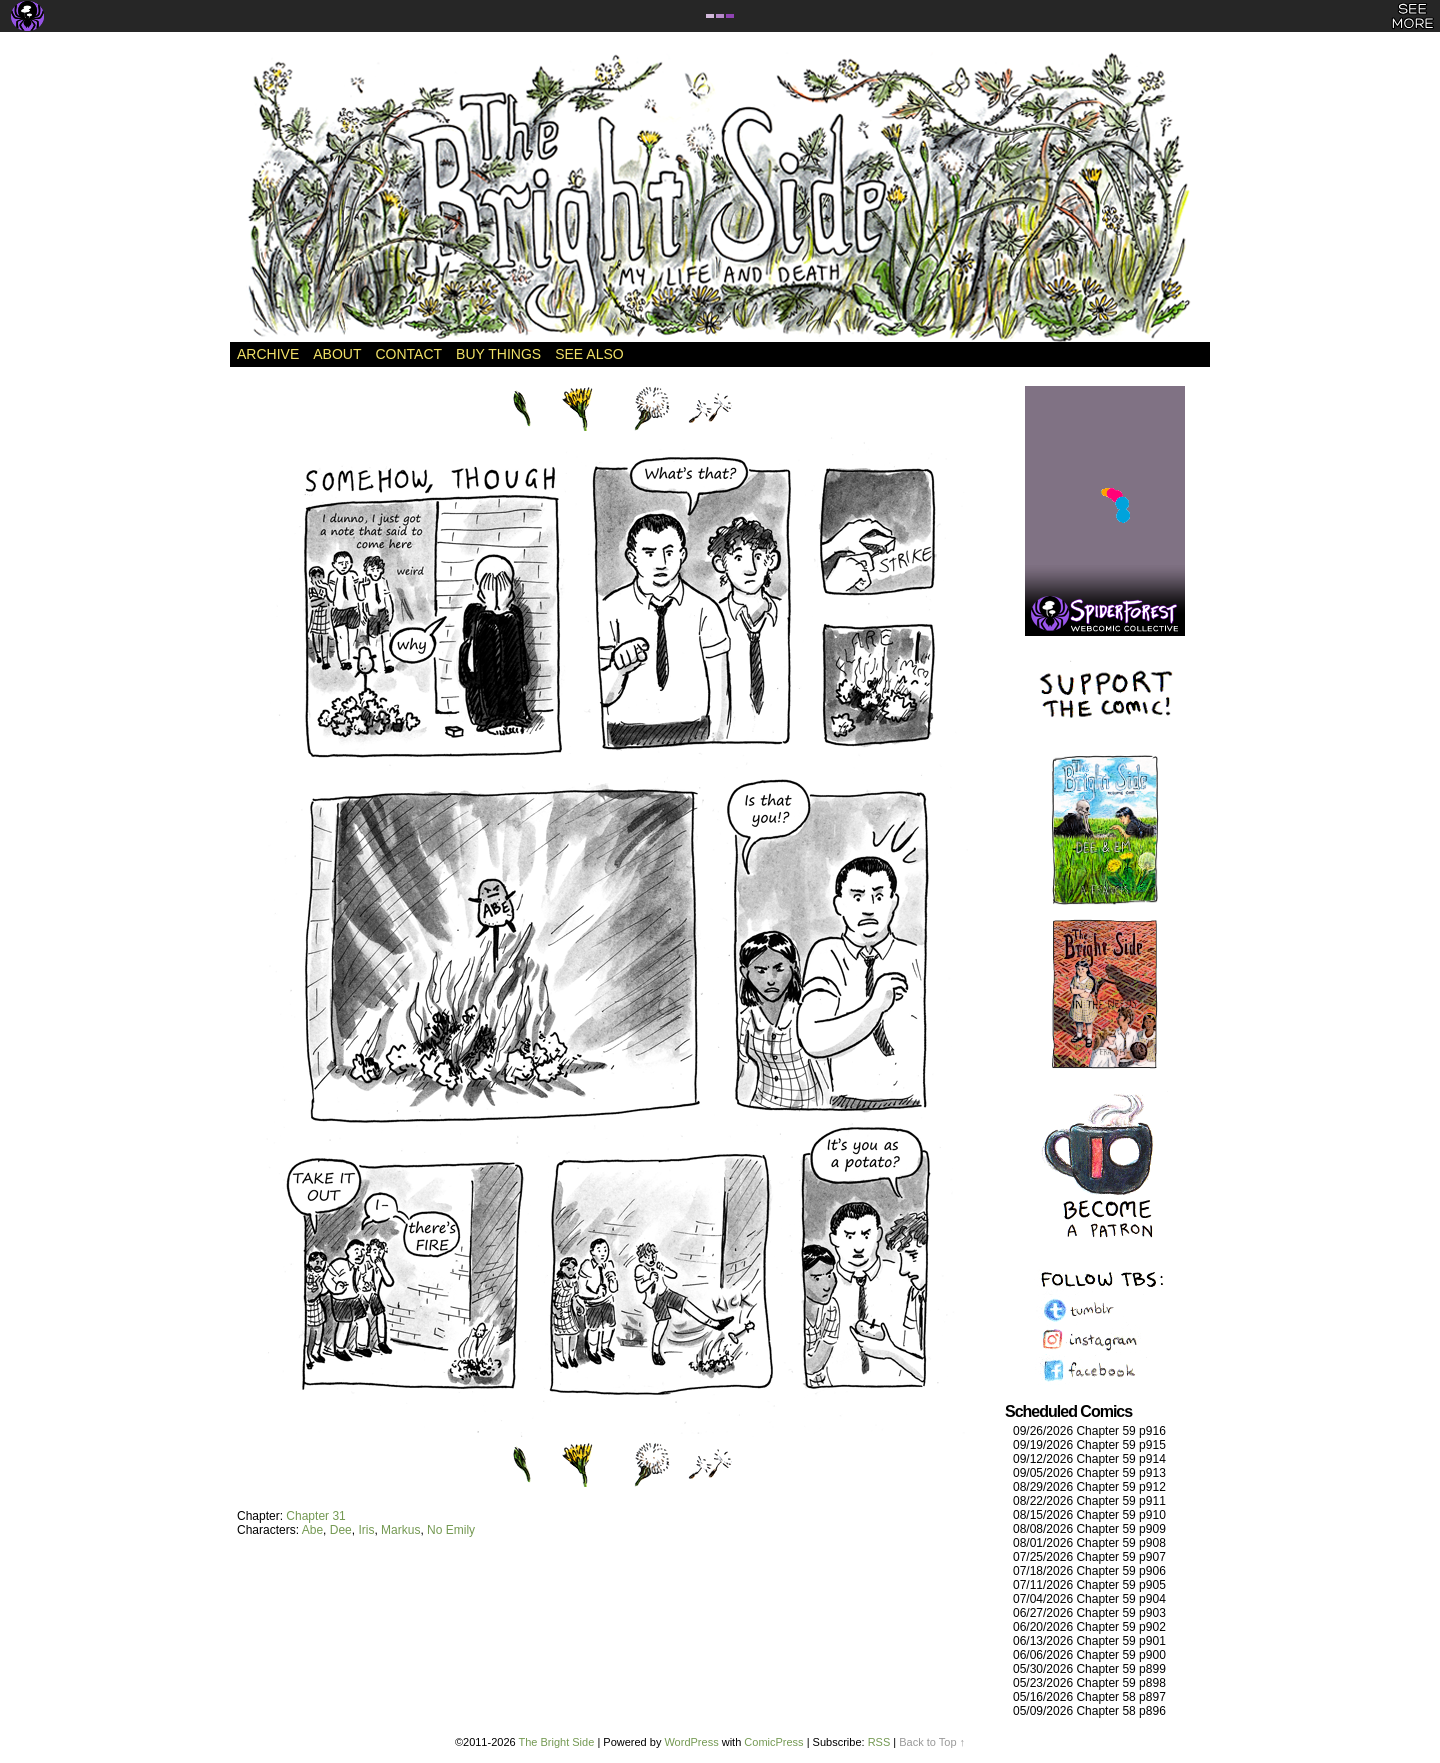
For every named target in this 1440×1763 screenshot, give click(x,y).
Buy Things (498, 354)
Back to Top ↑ (932, 1742)
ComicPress (773, 1742)
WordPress (691, 1742)
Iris (366, 1530)
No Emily (451, 1530)
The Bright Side (720, 197)
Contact (408, 354)
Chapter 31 (315, 1516)
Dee (341, 1530)
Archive (268, 354)
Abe (312, 1530)
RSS (879, 1742)
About (337, 354)
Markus (400, 1530)
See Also (589, 354)
